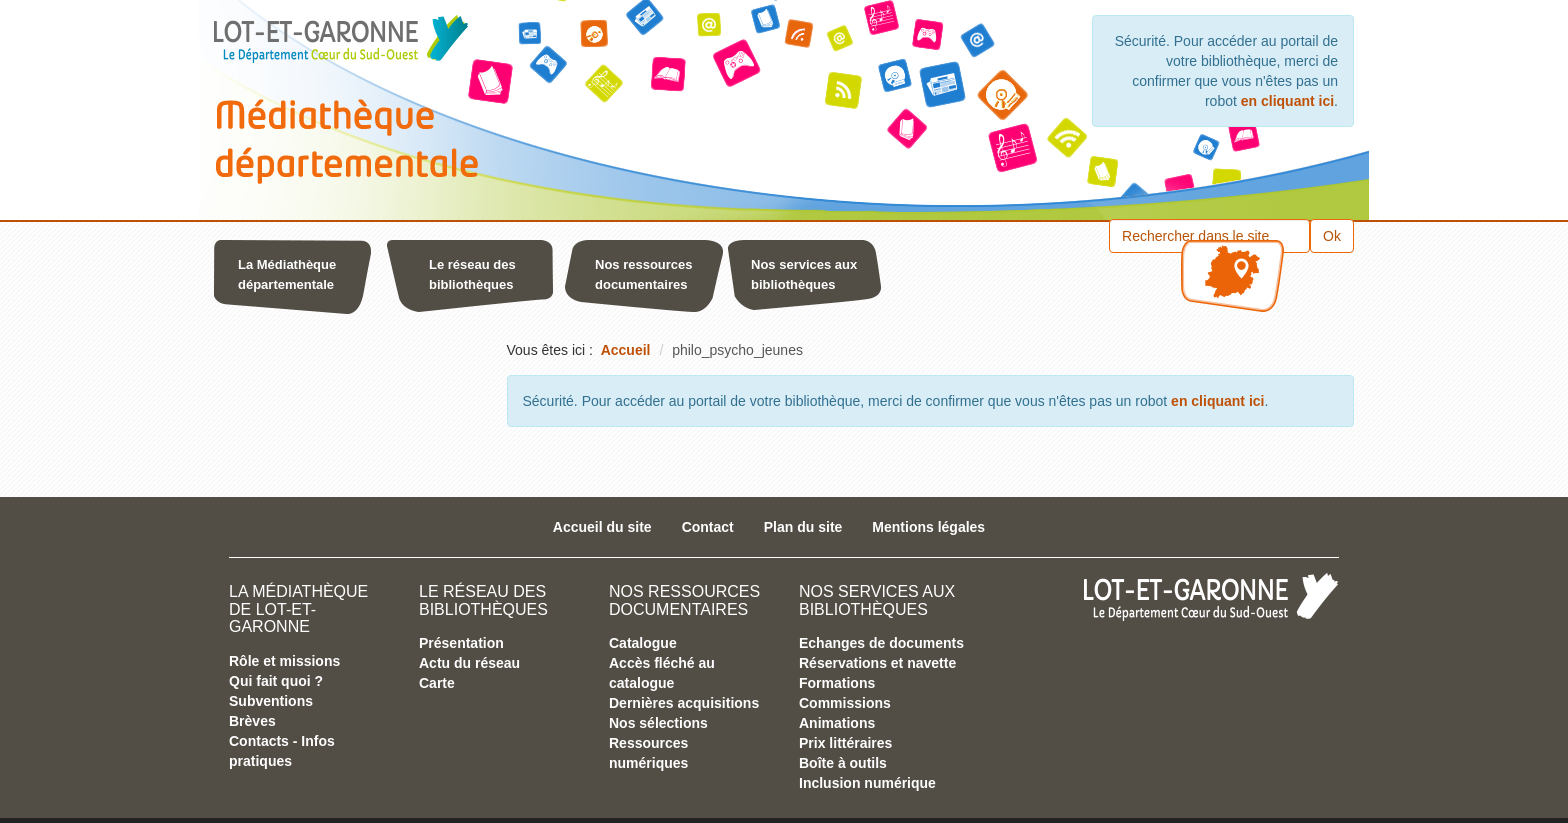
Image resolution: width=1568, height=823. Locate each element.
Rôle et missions (284, 661)
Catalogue (643, 643)
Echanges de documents (881, 643)
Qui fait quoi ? (276, 681)
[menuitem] (298, 280)
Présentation (461, 643)
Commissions (845, 703)
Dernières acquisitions (684, 703)
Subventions (271, 701)
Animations (837, 723)
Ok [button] (1332, 236)
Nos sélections (658, 723)
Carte (437, 683)
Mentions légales (928, 527)
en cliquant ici (1287, 101)
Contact (708, 527)
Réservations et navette (877, 663)
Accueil (626, 350)
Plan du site (803, 527)
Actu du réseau (469, 663)
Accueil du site (602, 527)
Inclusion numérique (867, 783)
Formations (837, 683)
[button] (314, 280)
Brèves (252, 721)
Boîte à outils (843, 763)
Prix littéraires (845, 743)
